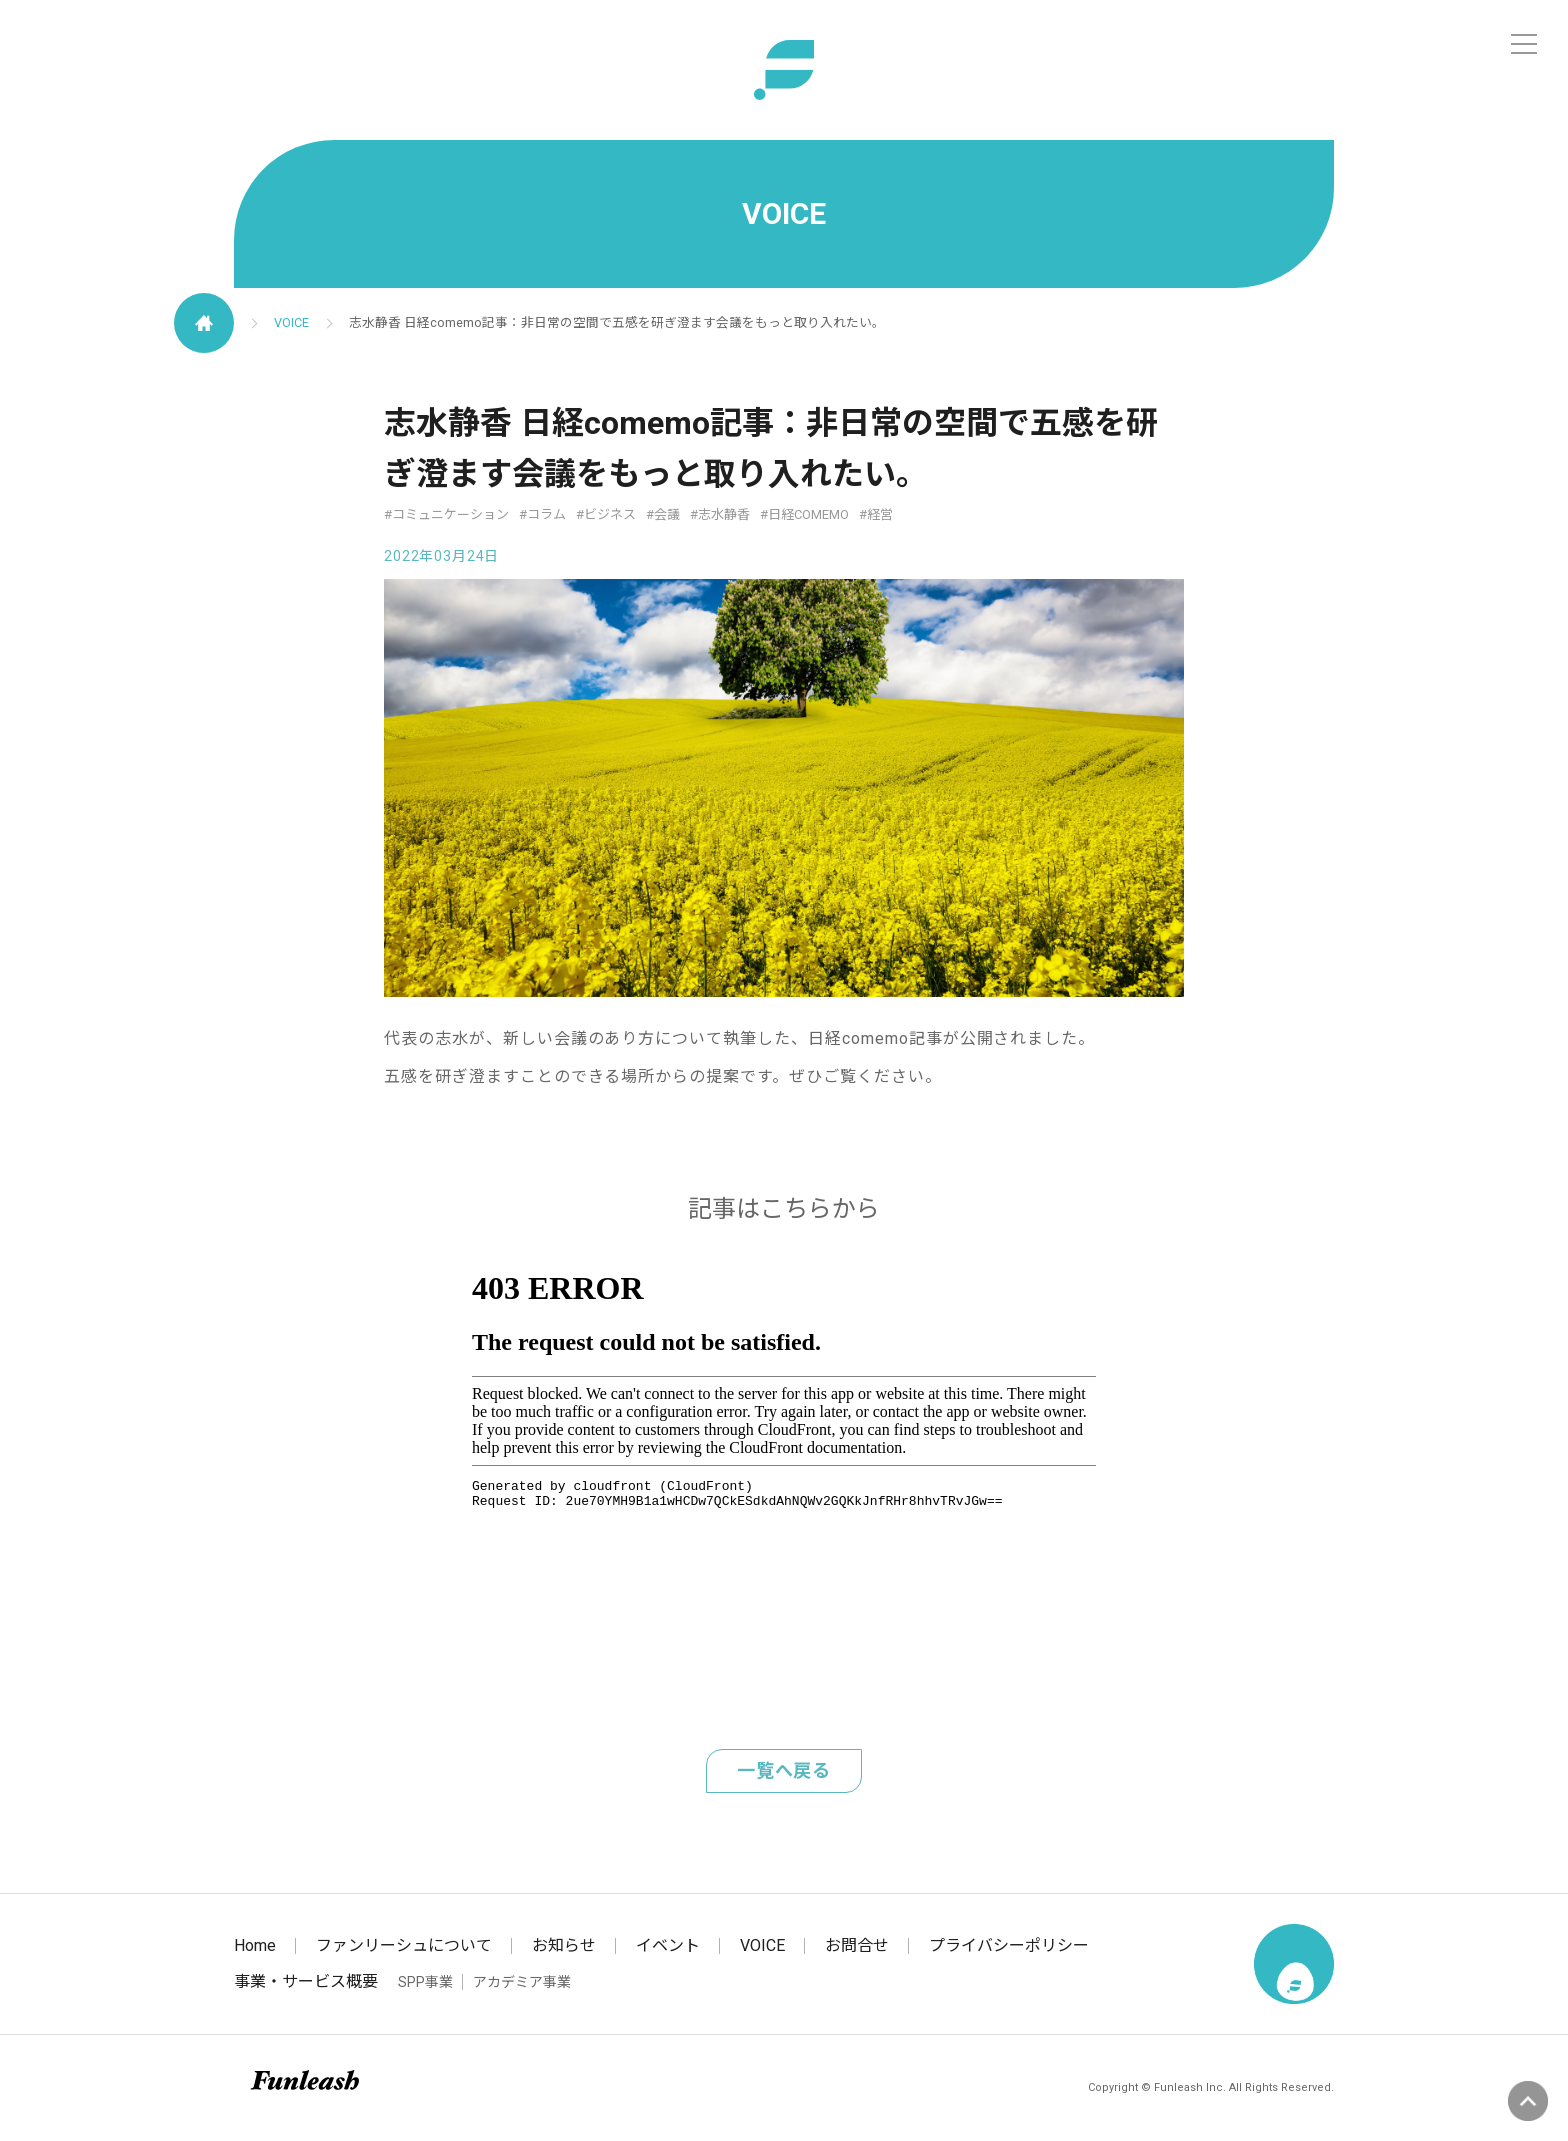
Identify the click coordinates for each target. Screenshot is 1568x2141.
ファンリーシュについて (404, 1945)
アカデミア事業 (522, 1982)
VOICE (291, 322)
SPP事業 (425, 1982)
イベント (668, 1945)
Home (255, 1945)
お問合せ (857, 1945)
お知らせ (564, 1945)
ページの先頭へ (1528, 2101)
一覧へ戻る (784, 1770)
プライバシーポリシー (1009, 1945)
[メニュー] (1524, 44)
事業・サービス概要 (306, 1981)
